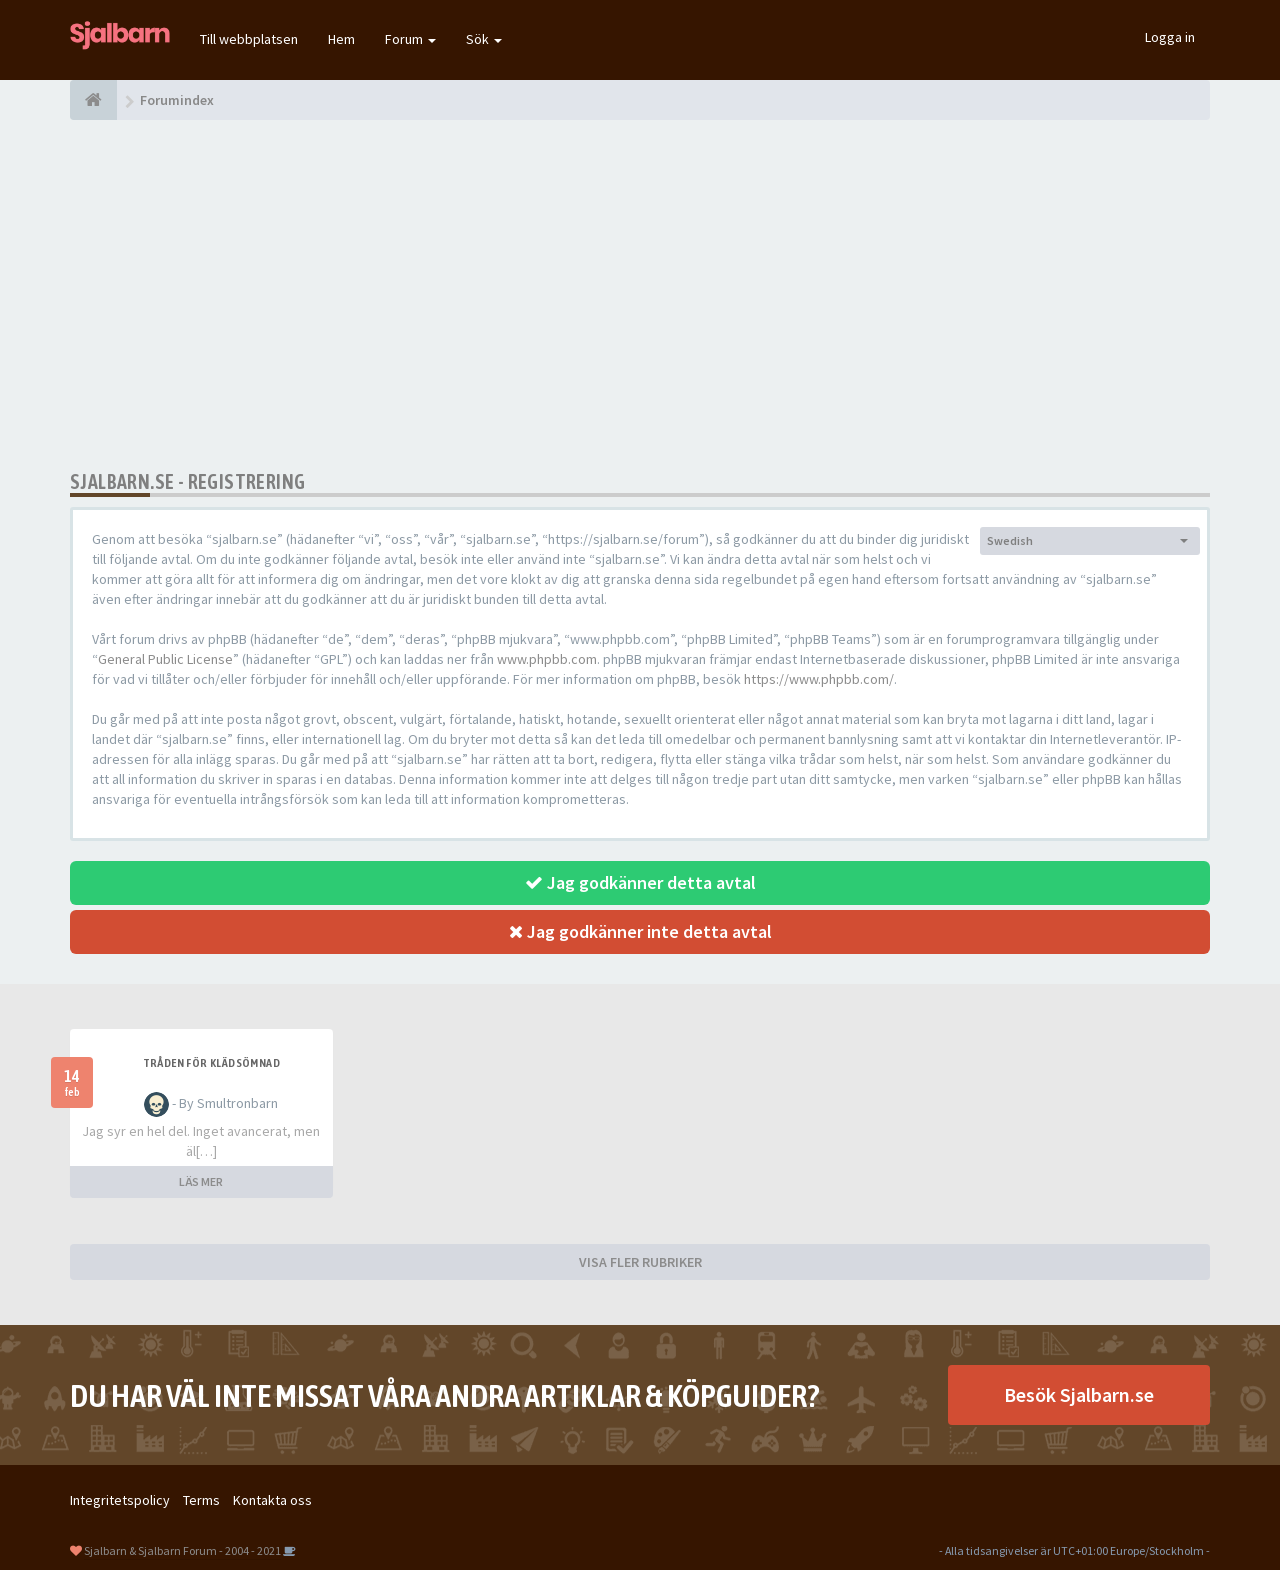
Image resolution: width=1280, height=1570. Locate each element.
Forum (410, 39)
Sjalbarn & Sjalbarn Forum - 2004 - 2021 (182, 1550)
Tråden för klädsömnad (211, 1063)
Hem (341, 39)
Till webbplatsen (249, 39)
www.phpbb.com (547, 659)
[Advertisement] (640, 295)
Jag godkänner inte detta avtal (640, 931)
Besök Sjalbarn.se (1079, 1394)
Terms (201, 1500)
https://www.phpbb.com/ (819, 679)
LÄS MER (201, 1181)
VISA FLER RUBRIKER (640, 1262)
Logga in (1170, 37)
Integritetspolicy (120, 1500)
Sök (484, 39)
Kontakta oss (272, 1500)
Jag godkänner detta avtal (640, 882)
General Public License (165, 659)
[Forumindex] (93, 100)
